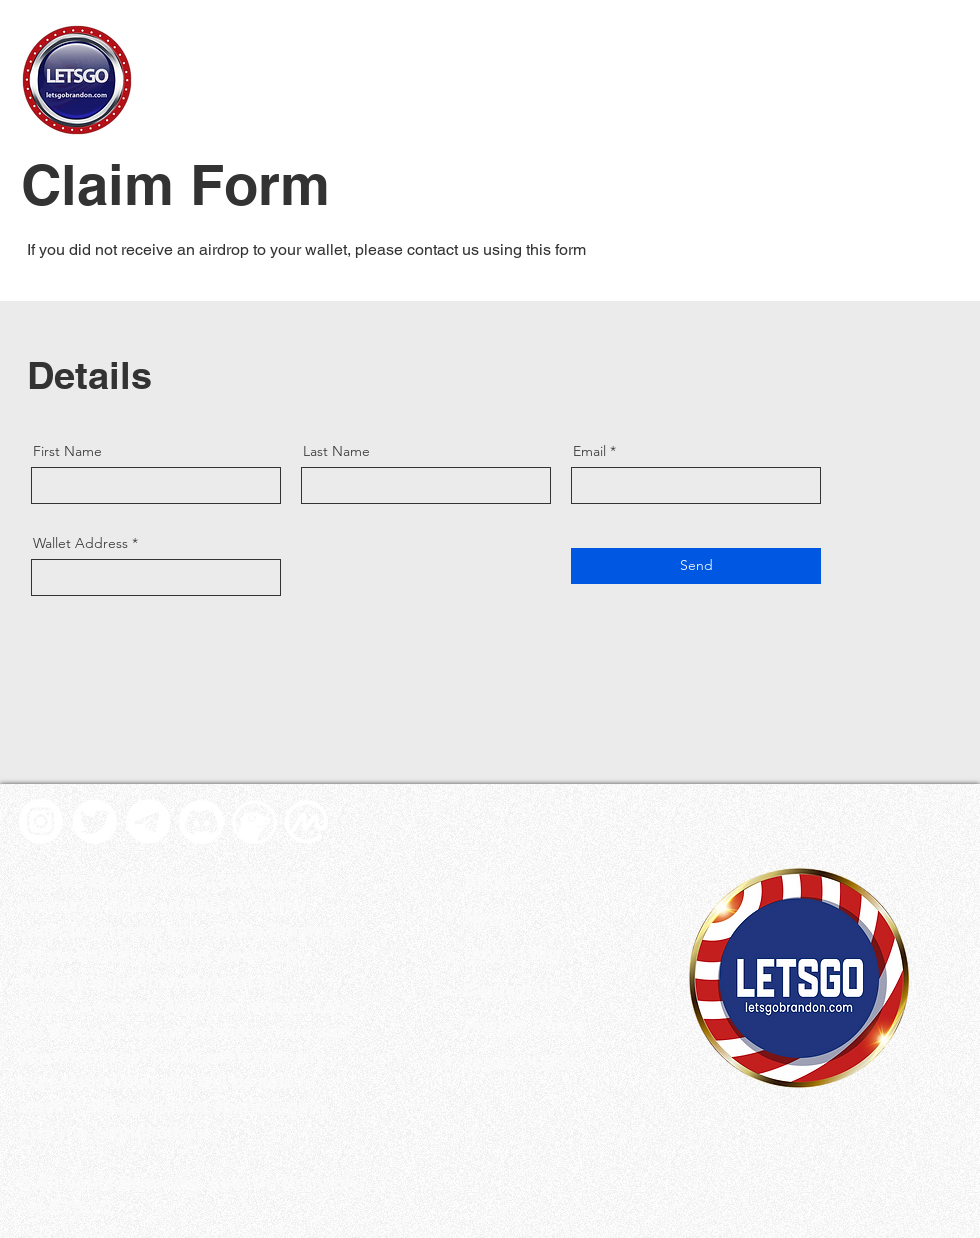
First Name (67, 451)
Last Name (336, 451)
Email (589, 451)
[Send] (696, 566)
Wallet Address (80, 543)
